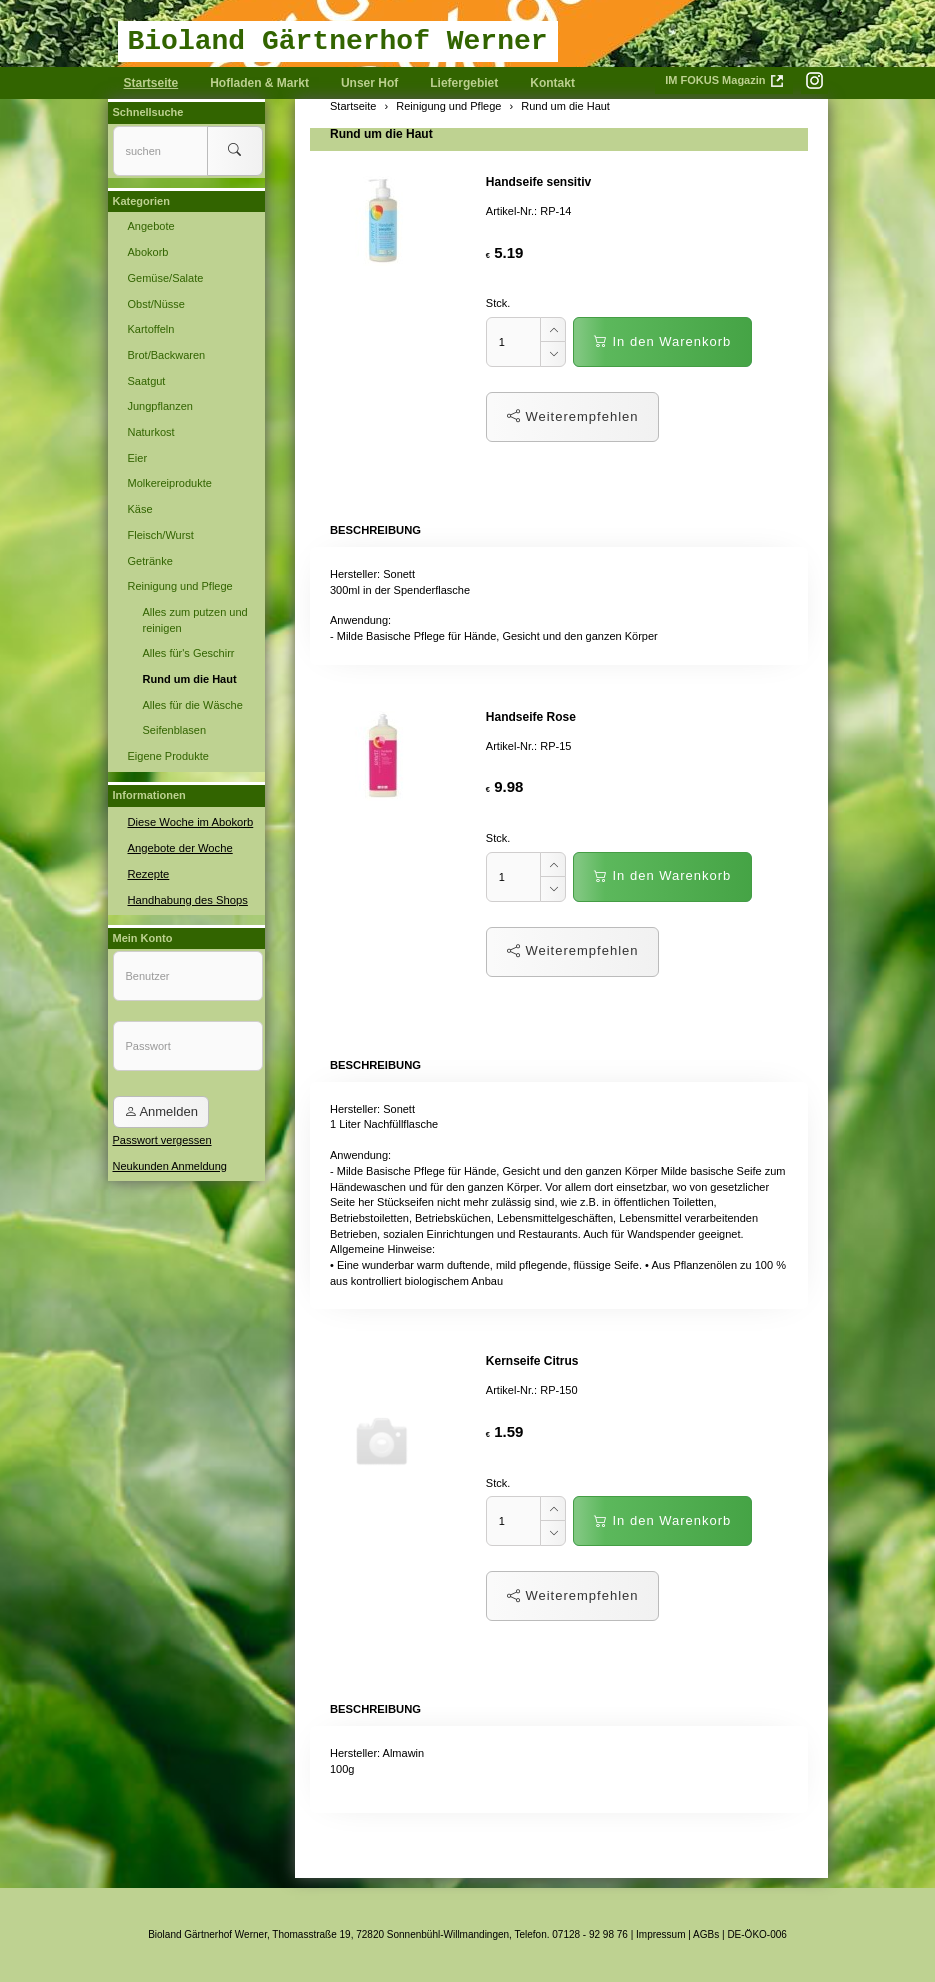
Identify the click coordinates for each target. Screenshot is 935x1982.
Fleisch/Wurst (161, 535)
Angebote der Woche (179, 846)
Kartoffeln (151, 329)
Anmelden (161, 1110)
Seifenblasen (175, 730)
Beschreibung (374, 529)
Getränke (150, 561)
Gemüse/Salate (166, 278)
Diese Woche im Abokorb (189, 821)
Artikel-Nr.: (511, 211)
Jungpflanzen (160, 406)
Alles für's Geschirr (189, 653)
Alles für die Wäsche (193, 705)
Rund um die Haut (381, 134)
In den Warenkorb (662, 341)
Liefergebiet (464, 83)
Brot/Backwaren (167, 355)
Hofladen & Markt (259, 83)
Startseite (151, 83)
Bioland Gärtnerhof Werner (338, 41)
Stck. (498, 303)
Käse (140, 509)
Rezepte (148, 872)
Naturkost (151, 432)
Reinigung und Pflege (180, 586)
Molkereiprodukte (170, 483)
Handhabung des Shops (187, 898)
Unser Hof (369, 83)
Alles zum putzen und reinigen (195, 620)
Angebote (151, 226)
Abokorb (148, 252)
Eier (138, 458)
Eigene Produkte (168, 756)
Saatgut (147, 381)
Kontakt (552, 83)
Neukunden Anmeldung (170, 1164)
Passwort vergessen (162, 1139)
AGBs (706, 1934)
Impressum (660, 1934)
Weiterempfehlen (573, 416)
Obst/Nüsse (156, 304)
